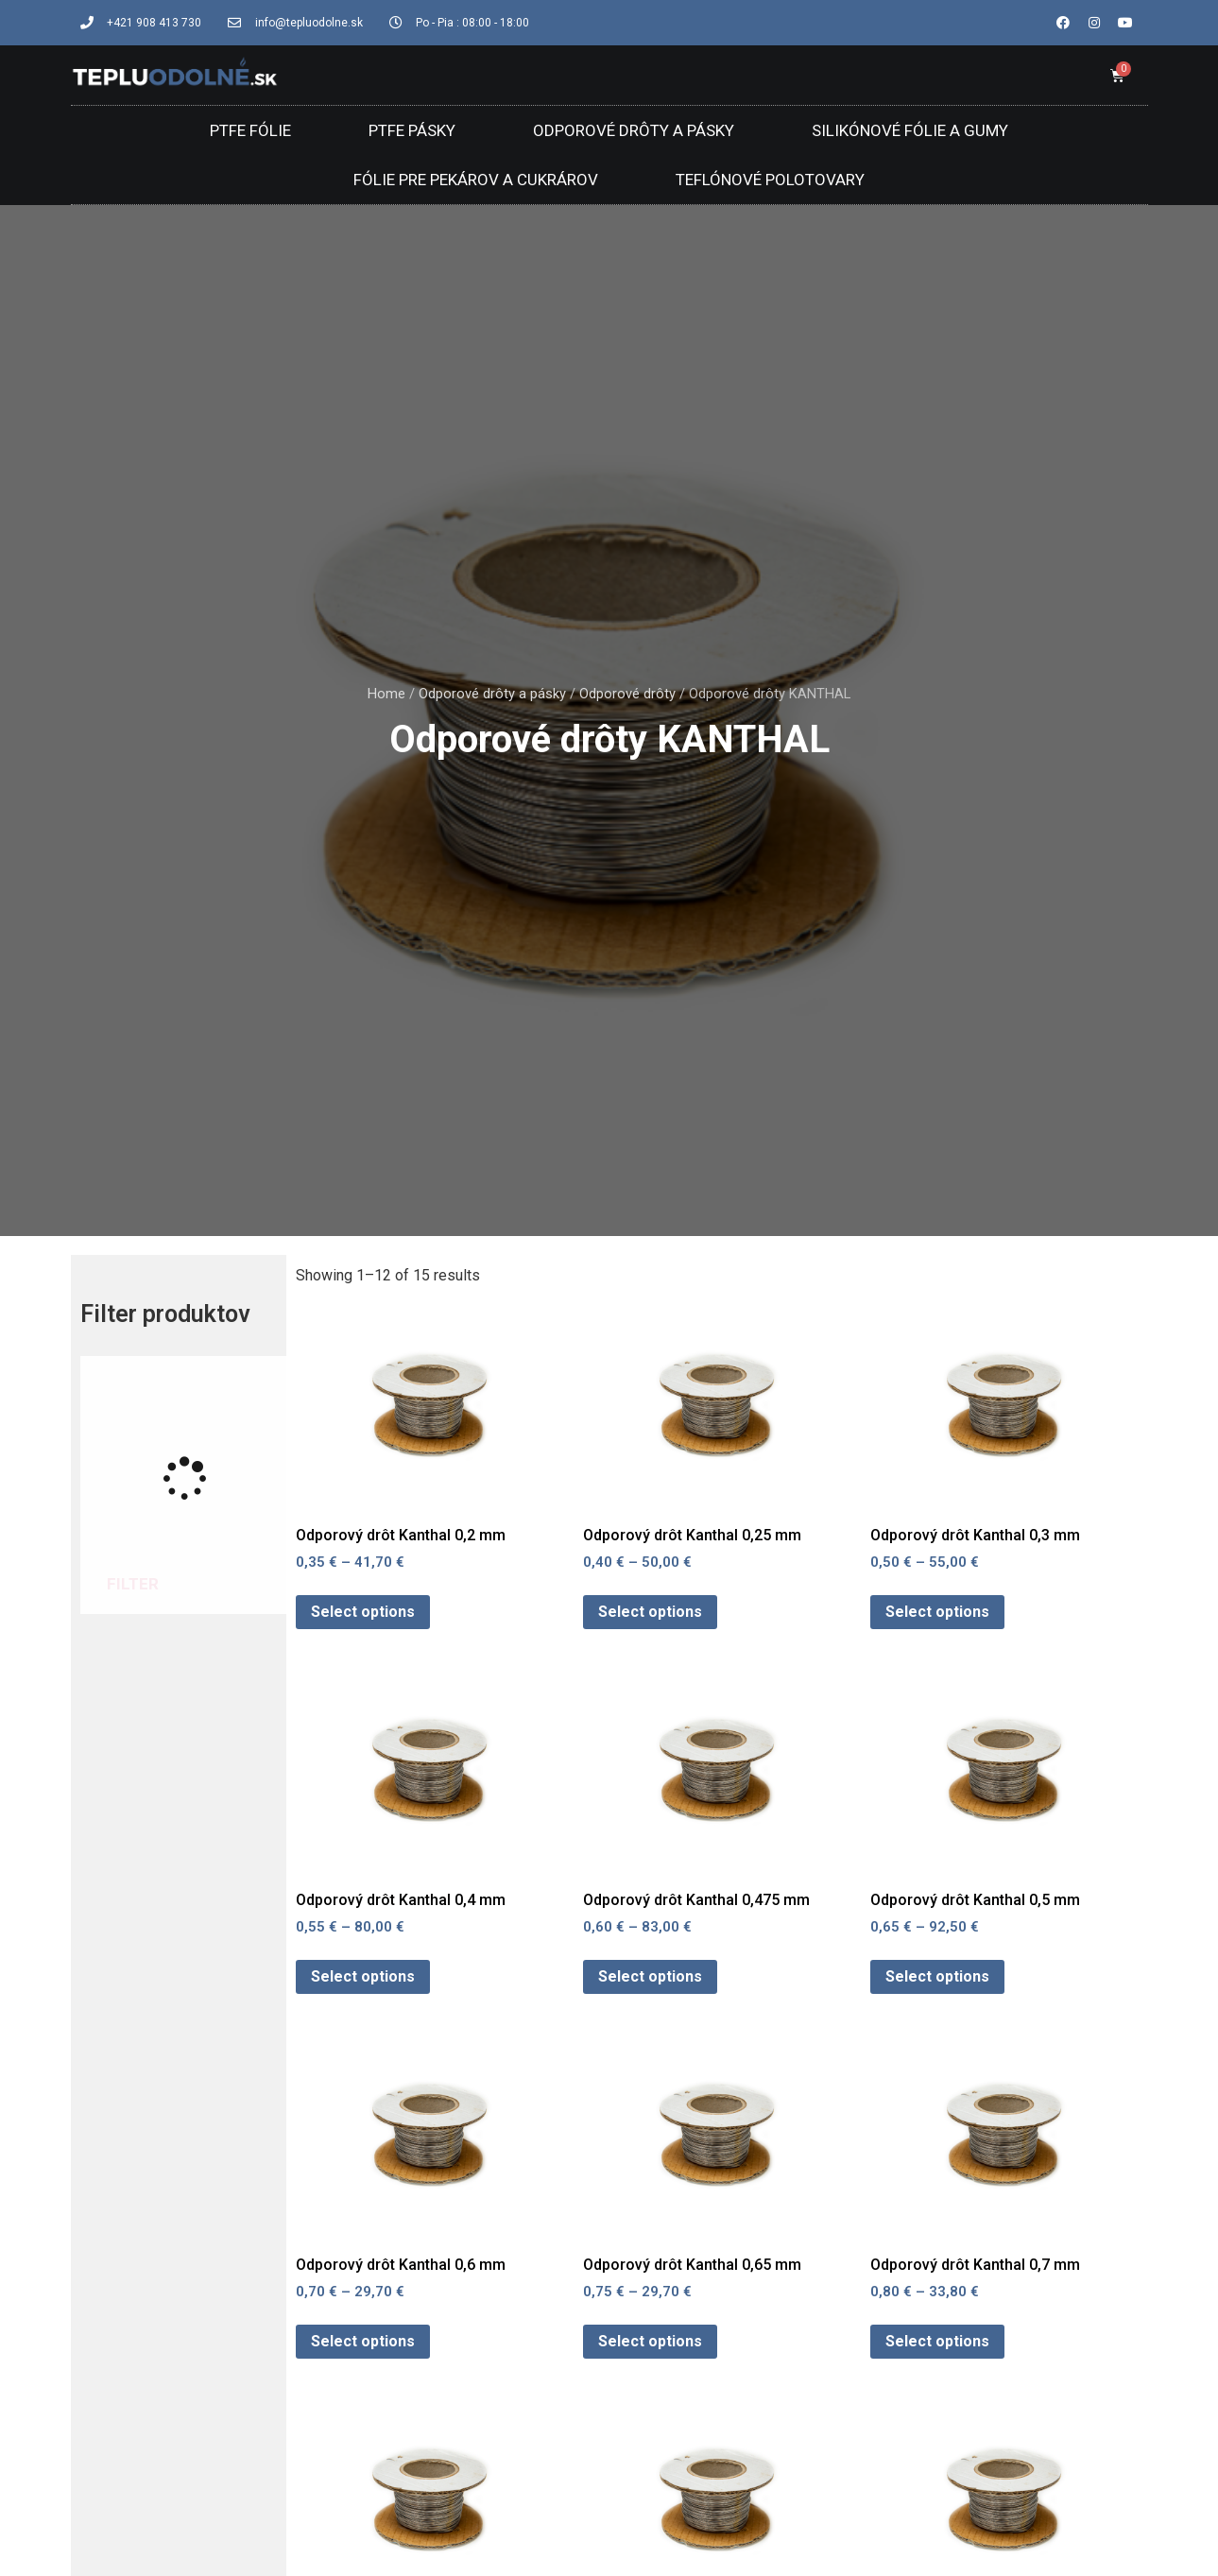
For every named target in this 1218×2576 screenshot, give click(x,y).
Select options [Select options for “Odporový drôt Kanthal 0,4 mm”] (363, 1976)
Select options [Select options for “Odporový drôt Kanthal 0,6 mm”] (363, 2341)
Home (386, 693)
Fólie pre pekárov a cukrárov (475, 179)
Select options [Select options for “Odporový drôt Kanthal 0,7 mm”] (937, 2341)
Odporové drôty (627, 693)
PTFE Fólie (250, 130)
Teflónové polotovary (770, 179)
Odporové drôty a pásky (633, 130)
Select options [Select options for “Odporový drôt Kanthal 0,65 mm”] (650, 2341)
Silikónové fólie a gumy (910, 130)
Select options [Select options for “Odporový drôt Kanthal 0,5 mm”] (937, 1976)
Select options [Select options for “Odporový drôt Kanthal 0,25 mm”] (650, 1612)
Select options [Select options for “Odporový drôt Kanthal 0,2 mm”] (363, 1612)
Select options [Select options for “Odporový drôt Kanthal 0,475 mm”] (650, 1976)
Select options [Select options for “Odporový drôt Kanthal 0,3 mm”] (937, 1612)
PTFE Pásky (412, 130)
